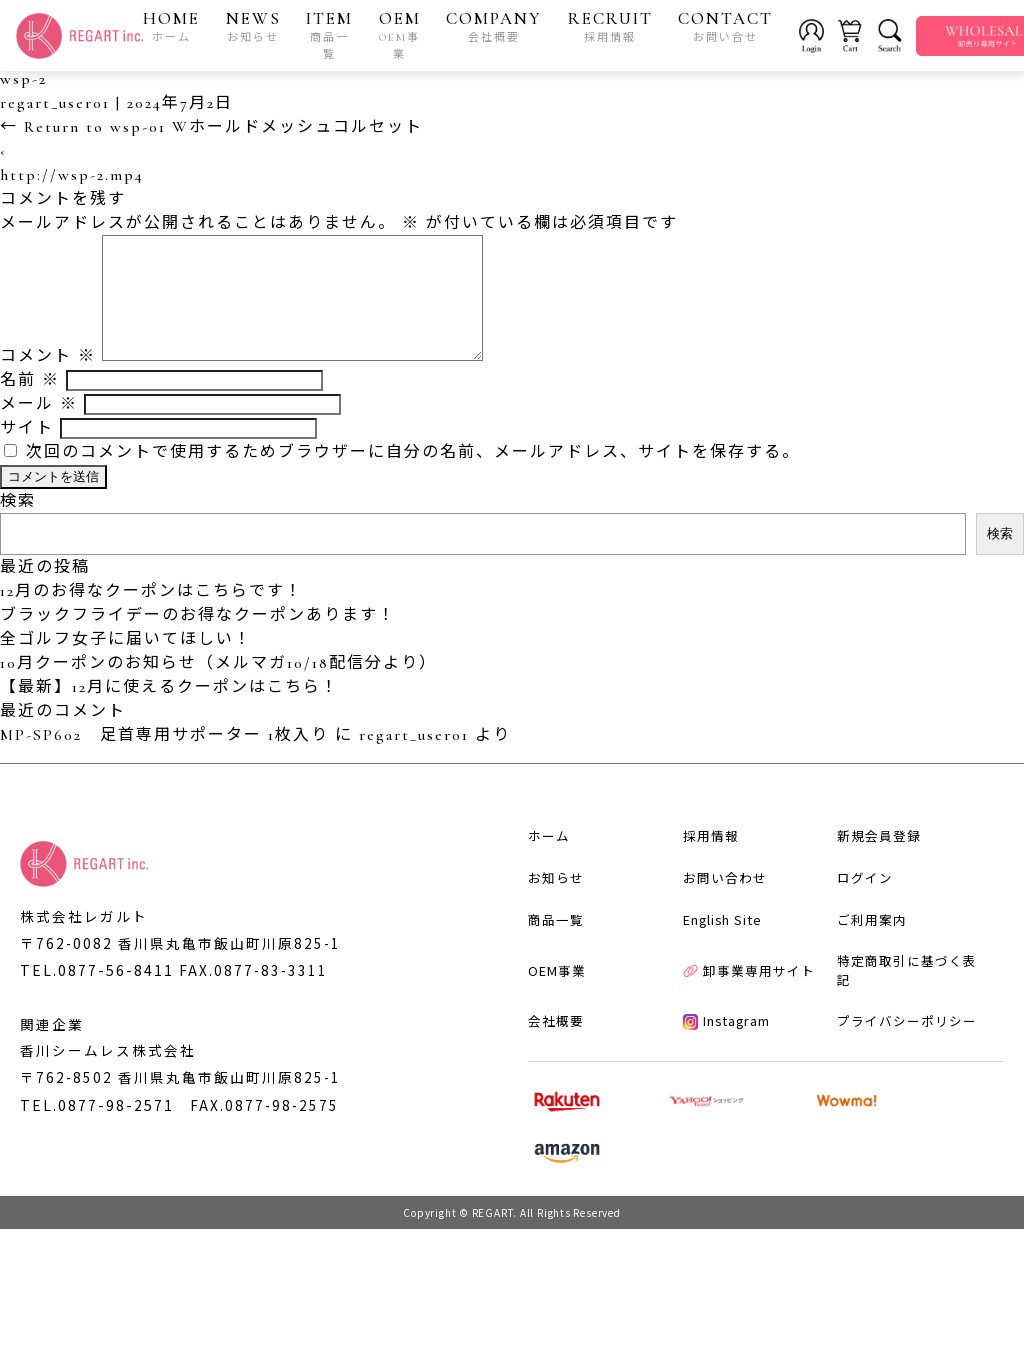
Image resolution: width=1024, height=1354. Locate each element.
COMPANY (499, 27)
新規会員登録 (864, 944)
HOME (176, 27)
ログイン (850, 990)
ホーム (533, 944)
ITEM (334, 35)
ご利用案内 (857, 1035)
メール (39, 431)
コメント (48, 383)
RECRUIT (615, 27)
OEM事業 (541, 1081)
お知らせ (540, 990)
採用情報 (695, 944)
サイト (27, 455)
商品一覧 (540, 1035)
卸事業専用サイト (733, 1081)
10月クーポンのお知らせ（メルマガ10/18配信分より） (218, 690)
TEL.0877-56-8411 (97, 1017)
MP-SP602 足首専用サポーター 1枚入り (164, 762)
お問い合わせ (709, 990)
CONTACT (730, 27)
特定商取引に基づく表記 (899, 1081)
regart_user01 (55, 106)
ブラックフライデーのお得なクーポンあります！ (198, 642)
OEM (405, 35)
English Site (707, 1035)
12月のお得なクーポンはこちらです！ (151, 618)
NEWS (258, 27)
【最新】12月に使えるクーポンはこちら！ (169, 714)
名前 (30, 407)
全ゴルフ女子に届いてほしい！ (126, 666)
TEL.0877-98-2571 (97, 1213)
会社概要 (540, 1126)
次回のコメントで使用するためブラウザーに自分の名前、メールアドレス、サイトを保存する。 (413, 479)
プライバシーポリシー (892, 1126)
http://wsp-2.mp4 (72, 178)
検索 (18, 528)
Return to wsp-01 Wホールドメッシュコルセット (211, 130)
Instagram (712, 1126)
